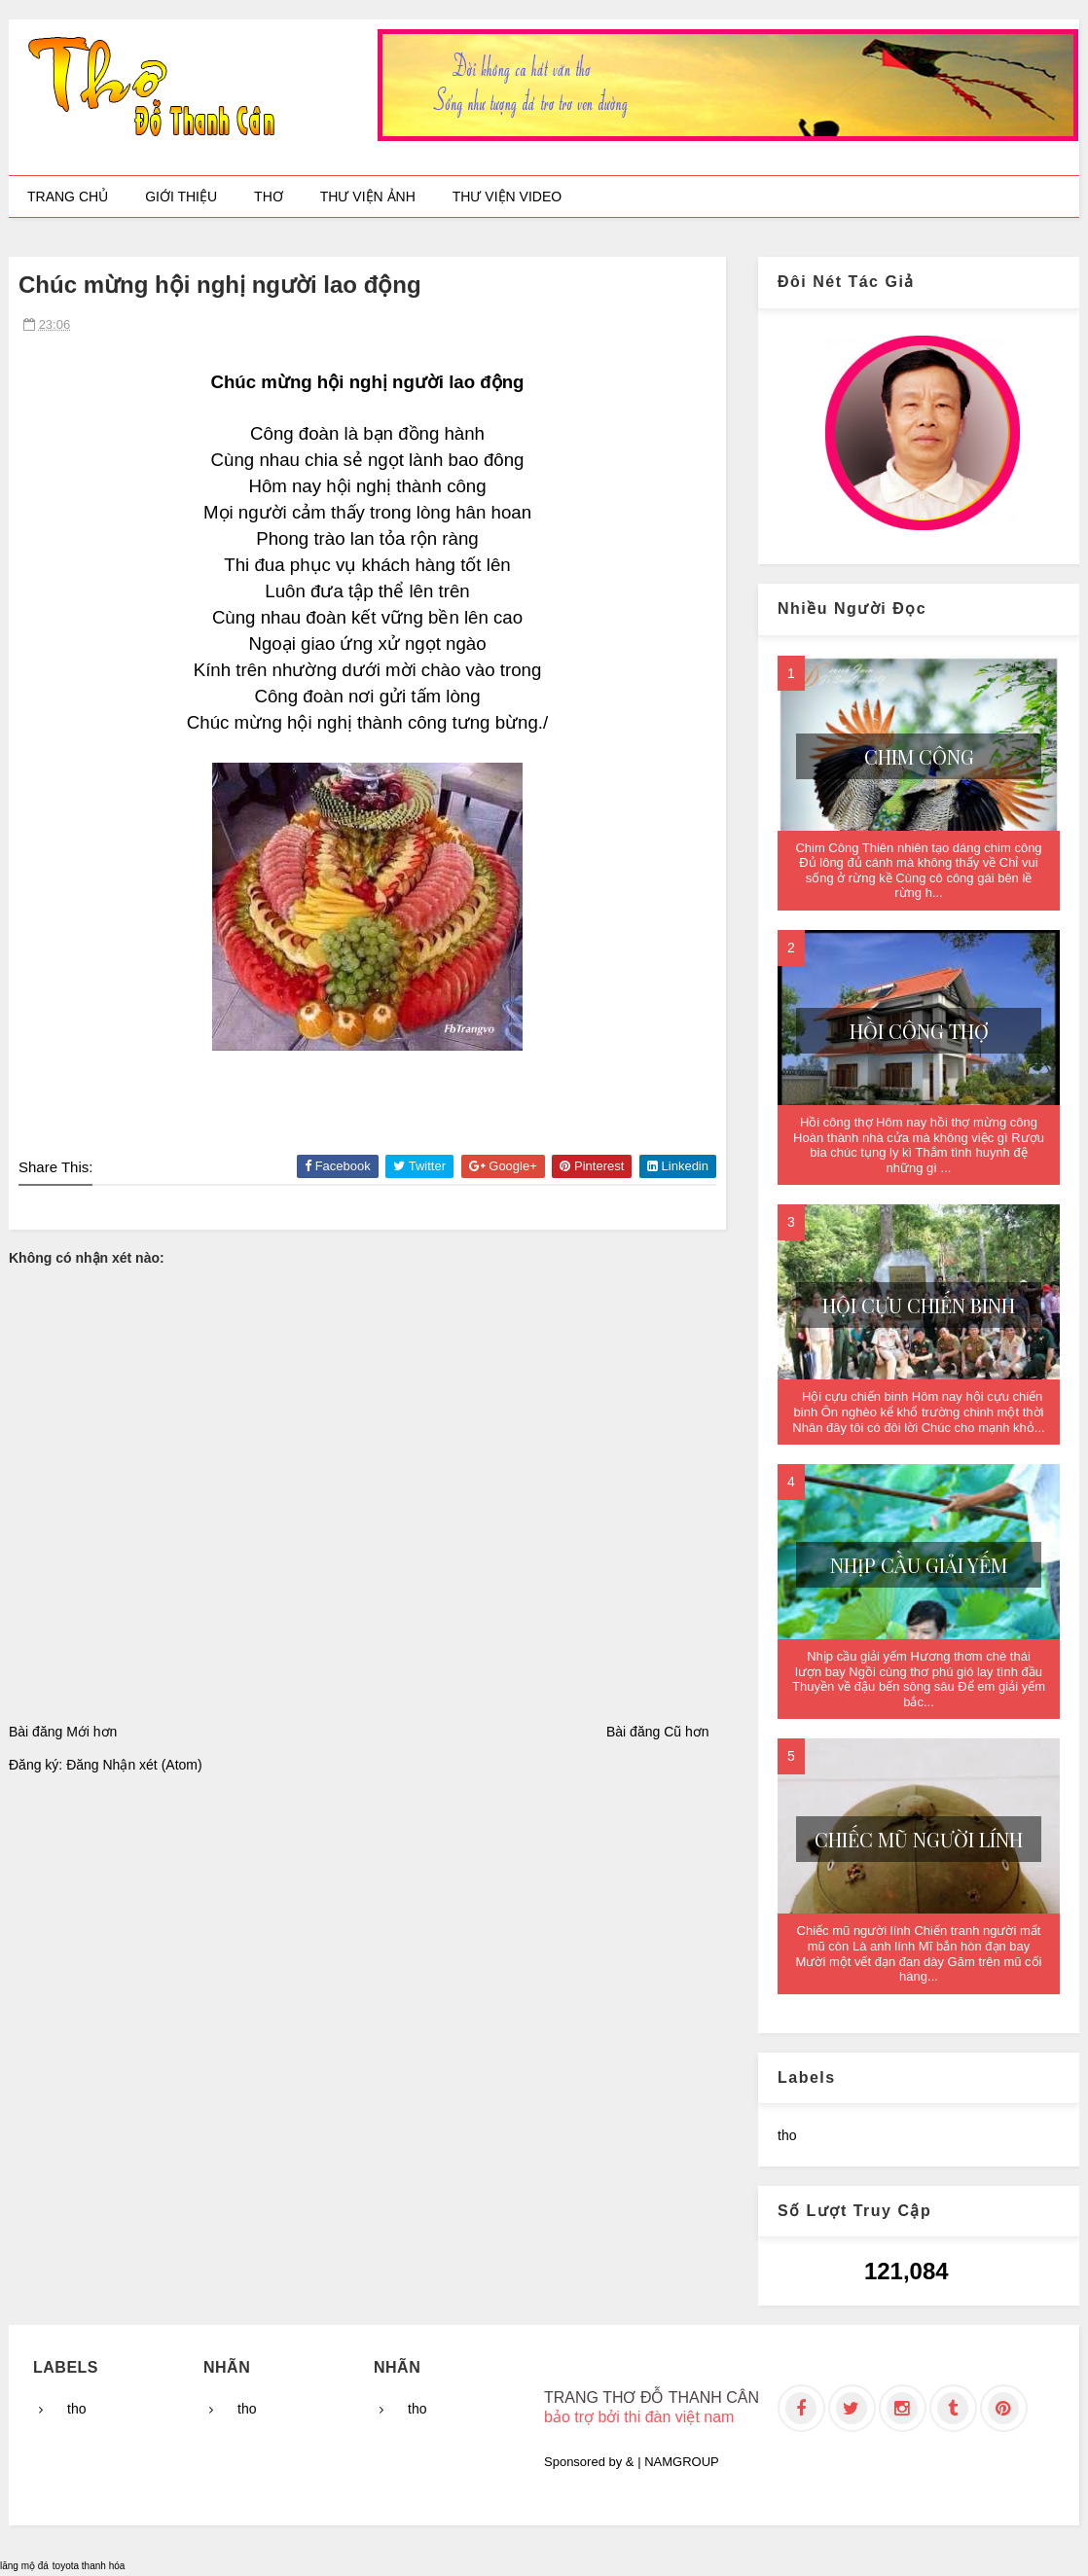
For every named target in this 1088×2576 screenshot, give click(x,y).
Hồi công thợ (919, 1031)
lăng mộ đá (24, 2565)
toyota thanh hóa (89, 2565)
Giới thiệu (181, 196)
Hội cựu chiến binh (918, 1305)
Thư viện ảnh (368, 196)
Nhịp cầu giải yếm (918, 1565)
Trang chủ (67, 196)
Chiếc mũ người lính (919, 1839)
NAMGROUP (681, 2461)
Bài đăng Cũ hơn (657, 1731)
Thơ (268, 196)
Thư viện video (507, 196)
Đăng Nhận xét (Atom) (134, 1764)
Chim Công (919, 756)
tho (787, 2135)
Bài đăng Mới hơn (63, 1731)
